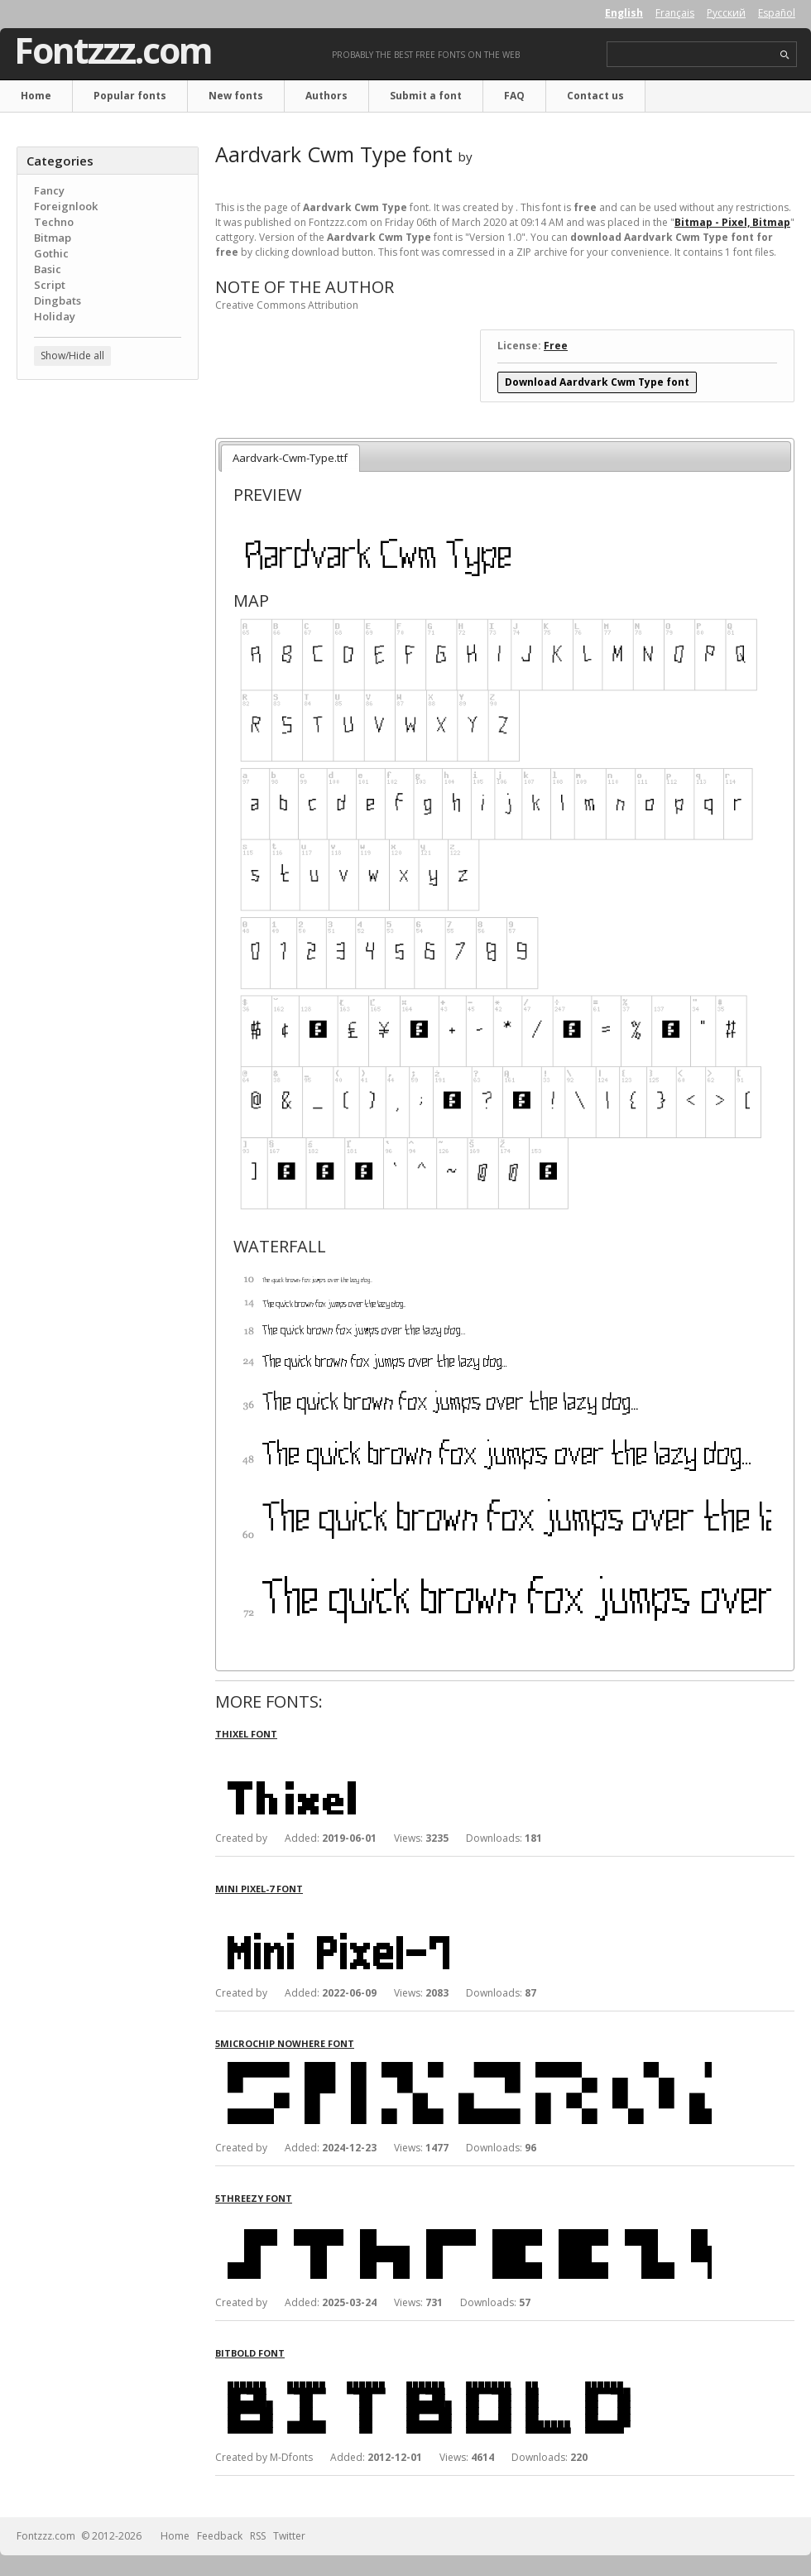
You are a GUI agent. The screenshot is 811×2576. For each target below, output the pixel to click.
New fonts (236, 96)
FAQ (514, 96)
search (784, 55)
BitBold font (250, 2353)
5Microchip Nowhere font (284, 2043)
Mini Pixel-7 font (259, 1888)
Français (674, 13)
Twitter (289, 2536)
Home (36, 96)
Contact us (595, 96)
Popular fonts (130, 96)
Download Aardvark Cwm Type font (597, 382)
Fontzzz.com (113, 50)
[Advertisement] (108, 492)
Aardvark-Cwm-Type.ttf (290, 457)
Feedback (219, 2536)
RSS (258, 2536)
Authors (326, 96)
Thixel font (246, 1734)
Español (776, 13)
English (624, 13)
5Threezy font (253, 2198)
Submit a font (426, 96)
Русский (726, 13)
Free (556, 346)
